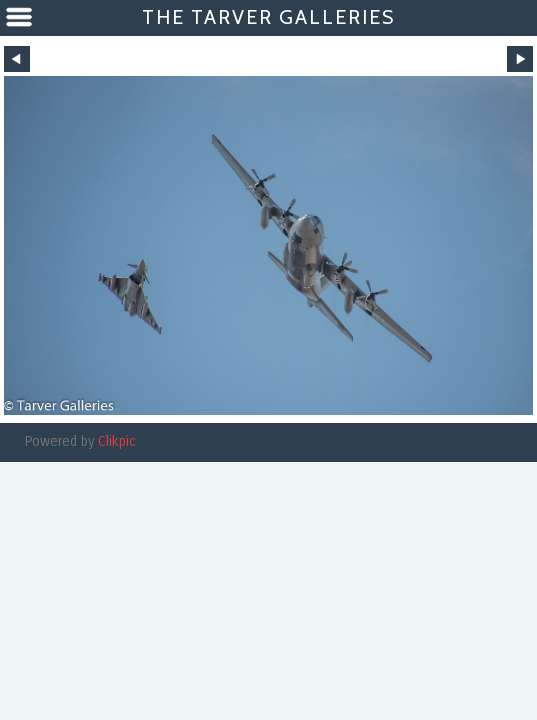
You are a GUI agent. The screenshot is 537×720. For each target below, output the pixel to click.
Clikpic (117, 441)
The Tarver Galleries (268, 17)
